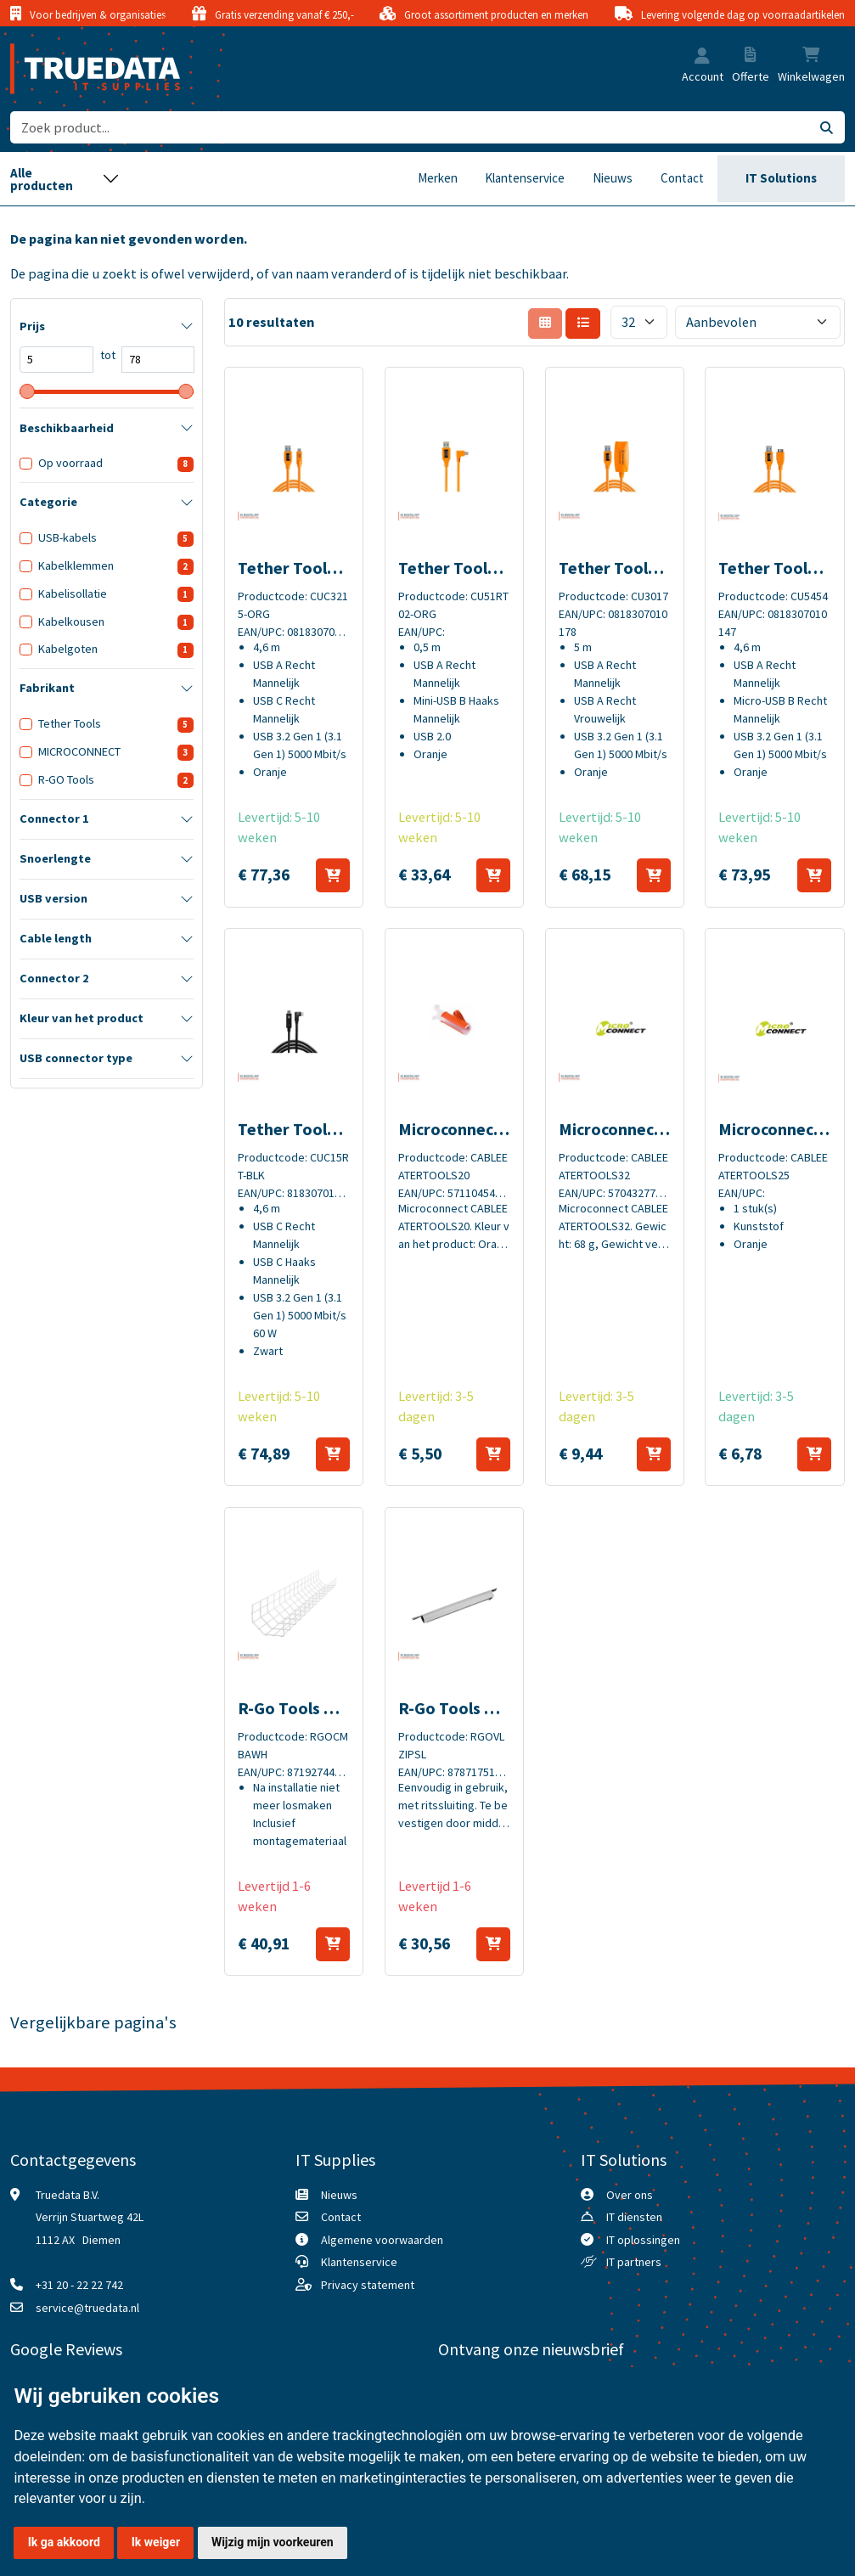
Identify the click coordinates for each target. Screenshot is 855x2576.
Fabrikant (47, 687)
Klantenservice (525, 178)
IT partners (633, 2261)
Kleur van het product (81, 1018)
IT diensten (634, 2216)
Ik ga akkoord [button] (64, 2542)
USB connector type (76, 1058)
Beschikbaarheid (67, 428)
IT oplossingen (643, 2239)
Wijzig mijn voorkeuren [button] (272, 2542)
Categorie (48, 501)
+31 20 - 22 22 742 (79, 2284)
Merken (438, 178)
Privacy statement (367, 2284)
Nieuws (613, 178)
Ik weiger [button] (156, 2542)
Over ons (629, 2194)
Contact (682, 178)
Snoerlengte (55, 858)
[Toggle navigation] (65, 178)
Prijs (32, 326)
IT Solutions (781, 178)
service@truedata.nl (87, 2307)
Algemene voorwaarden (382, 2239)
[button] (702, 57)
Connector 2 (54, 978)
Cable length (56, 938)
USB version (53, 898)
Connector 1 (54, 818)
